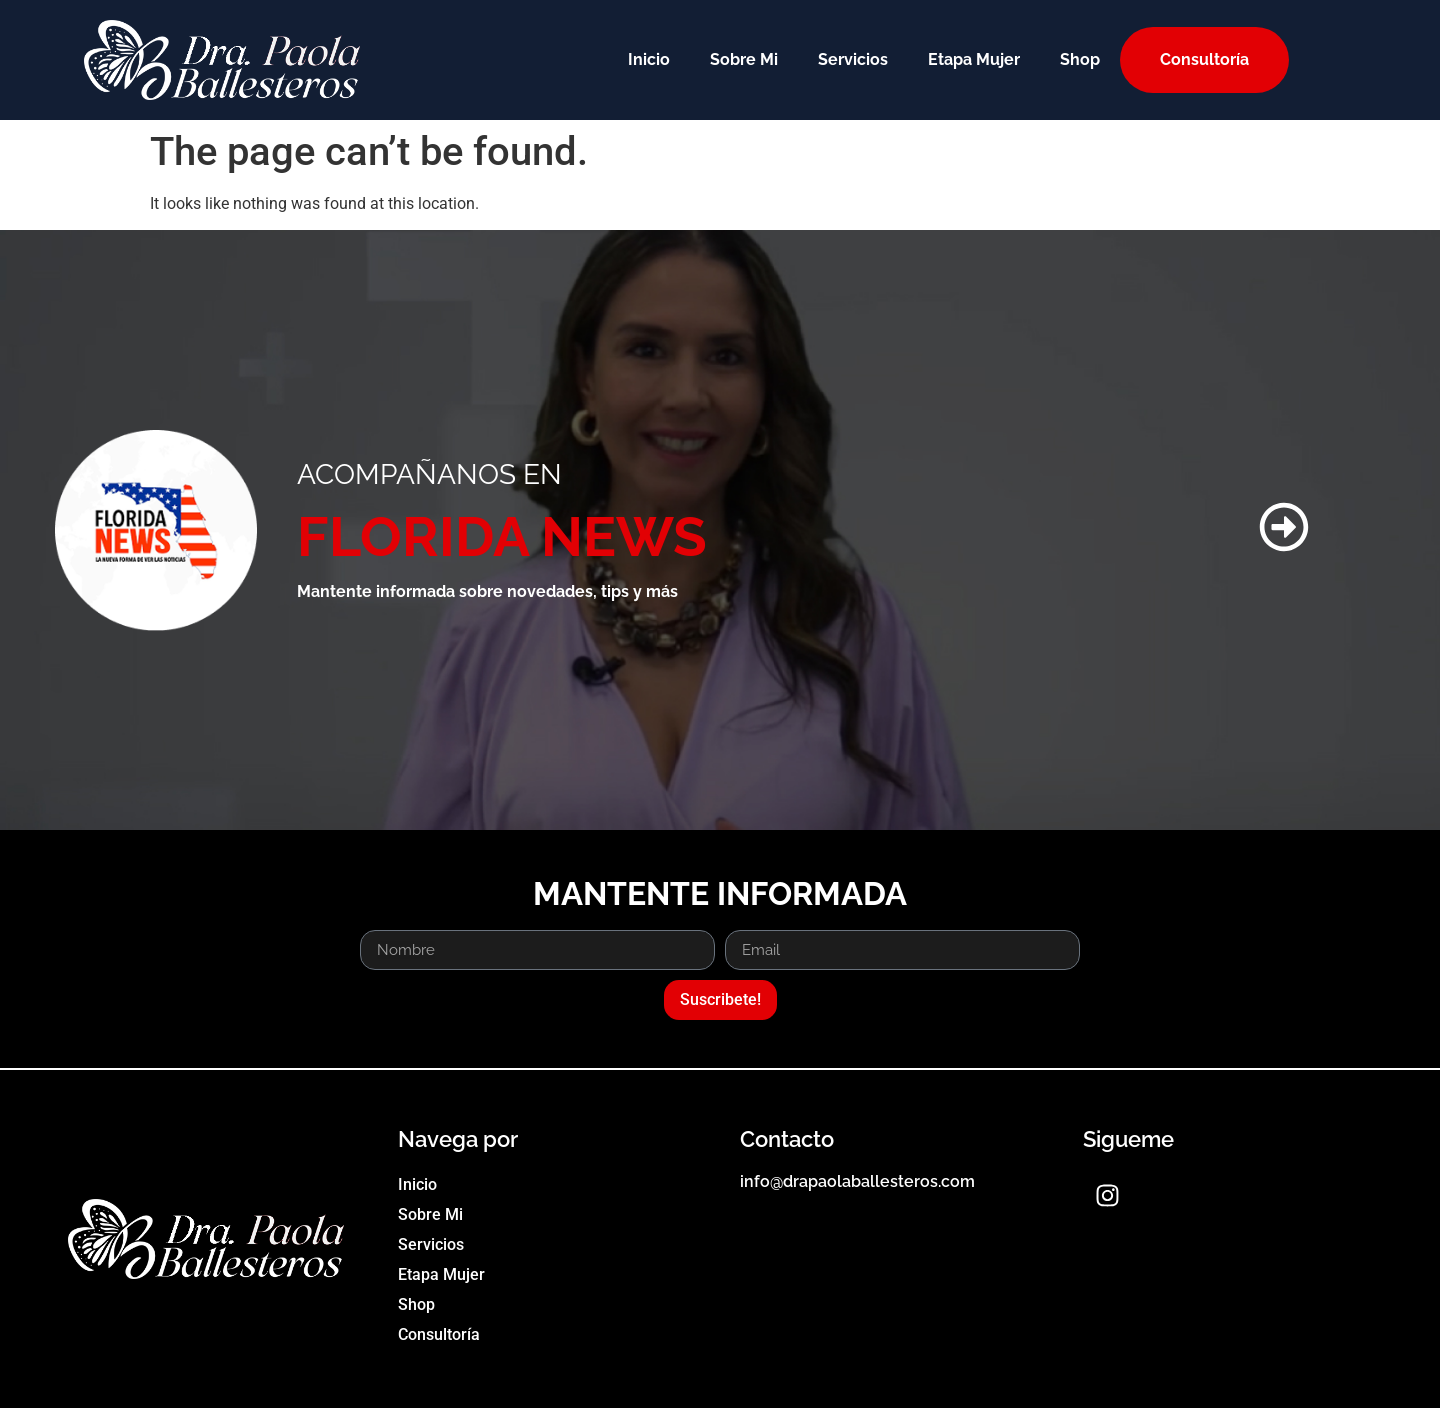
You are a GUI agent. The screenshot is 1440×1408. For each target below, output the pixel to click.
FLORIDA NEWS (502, 536)
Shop (1080, 59)
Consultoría (1204, 59)
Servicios (853, 59)
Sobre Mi (744, 59)
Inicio (649, 59)
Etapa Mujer (974, 59)
